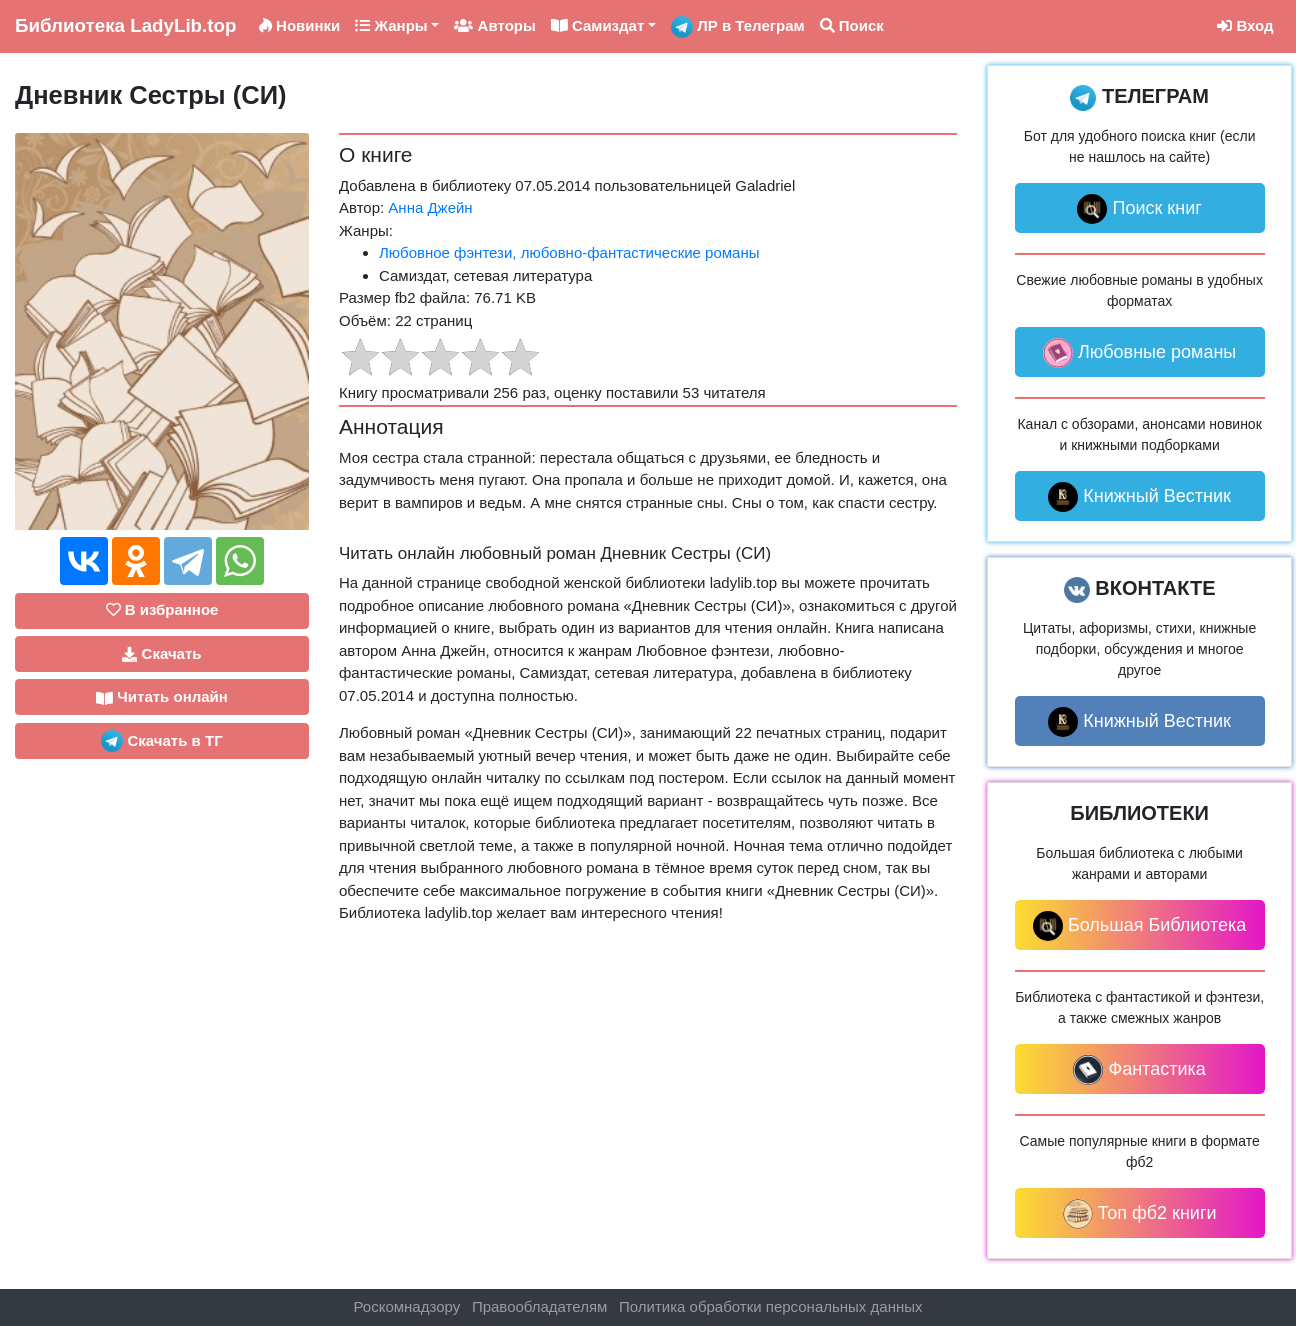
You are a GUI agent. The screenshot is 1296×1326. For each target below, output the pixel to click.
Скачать (161, 654)
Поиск (852, 25)
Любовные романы (1139, 353)
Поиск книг (1139, 209)
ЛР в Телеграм (738, 27)
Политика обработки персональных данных (770, 1306)
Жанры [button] (391, 25)
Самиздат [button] (598, 25)
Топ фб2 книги (1140, 1214)
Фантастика (1139, 1070)
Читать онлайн (162, 697)
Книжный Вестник (1139, 497)
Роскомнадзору (407, 1306)
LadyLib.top (125, 25)
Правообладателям (539, 1306)
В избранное (162, 609)
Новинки (299, 25)
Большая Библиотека (1139, 926)
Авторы (494, 25)
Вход (1245, 25)
